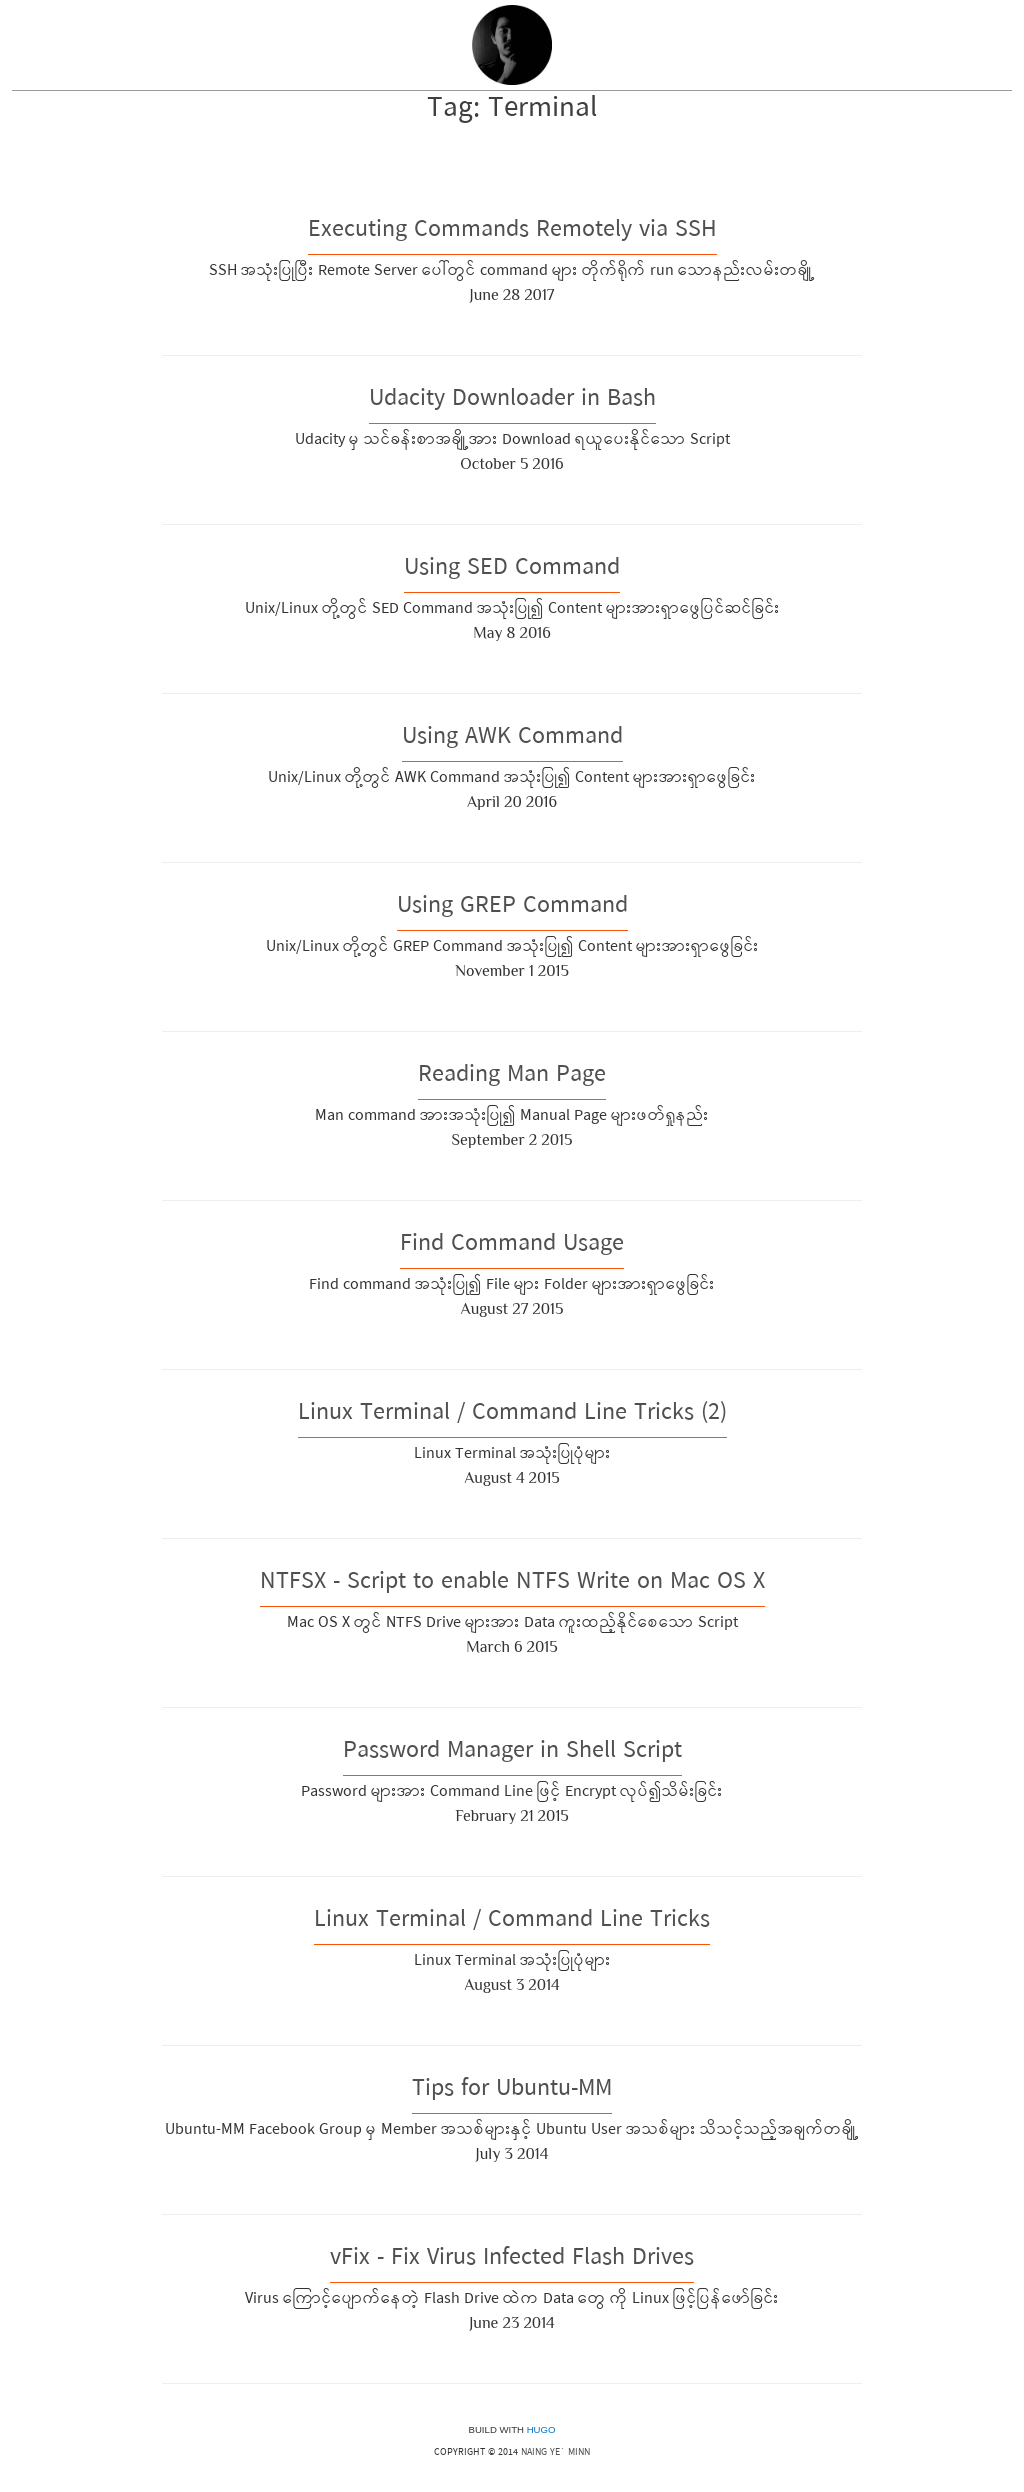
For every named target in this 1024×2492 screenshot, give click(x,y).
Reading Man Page (512, 1076)
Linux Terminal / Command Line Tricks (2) (512, 1414)
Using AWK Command (512, 738)
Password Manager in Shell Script (512, 1752)
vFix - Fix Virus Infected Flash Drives (512, 2259)
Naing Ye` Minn (555, 2453)
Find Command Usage (512, 1245)
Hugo (541, 2429)
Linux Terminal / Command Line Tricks (512, 1921)
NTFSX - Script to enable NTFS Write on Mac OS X (512, 1583)
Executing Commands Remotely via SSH (512, 231)
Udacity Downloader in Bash (512, 400)
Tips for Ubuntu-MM (512, 2090)
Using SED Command (512, 569)
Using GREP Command (512, 907)
